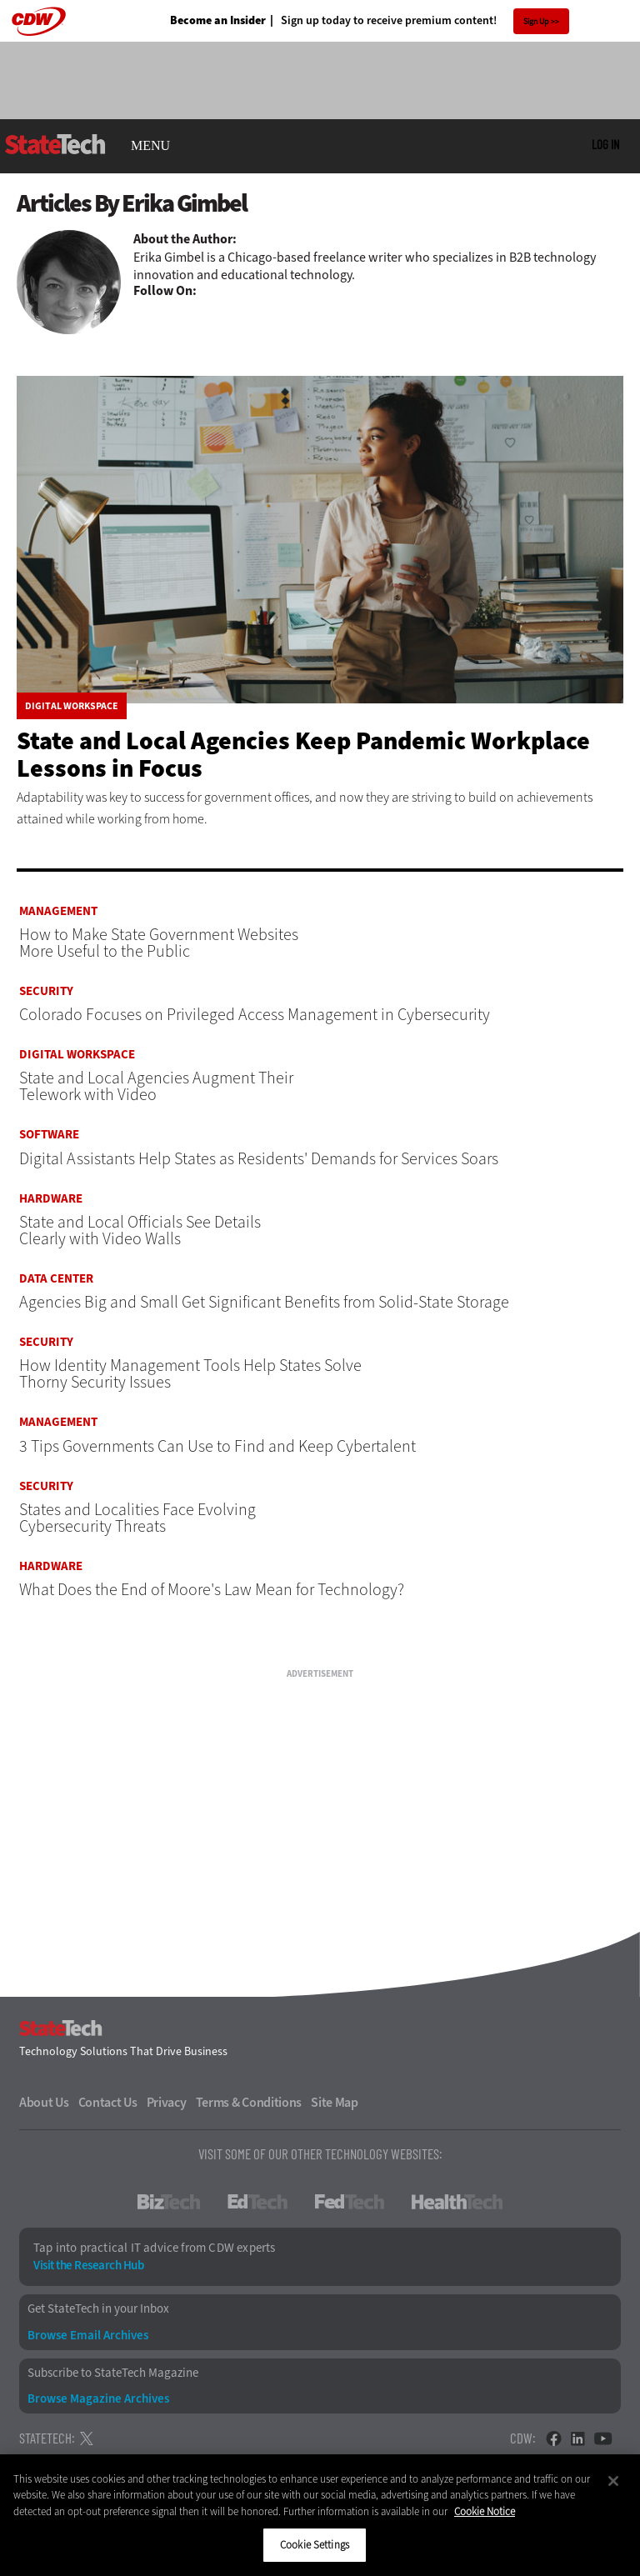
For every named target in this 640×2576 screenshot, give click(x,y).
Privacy (167, 2102)
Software (49, 1134)
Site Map (334, 2102)
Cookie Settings (314, 2545)
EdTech (258, 2201)
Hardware (50, 1199)
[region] (320, 2515)
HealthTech (457, 2201)
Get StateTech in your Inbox (98, 2309)
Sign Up (536, 21)
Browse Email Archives (88, 2335)
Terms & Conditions (249, 2102)
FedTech (349, 2201)
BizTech (169, 2201)
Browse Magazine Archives (98, 2399)
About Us (44, 2102)
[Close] (613, 2481)
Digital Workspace (71, 706)
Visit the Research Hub (88, 2265)
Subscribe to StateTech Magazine (113, 2373)
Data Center (56, 1279)
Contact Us (108, 2102)
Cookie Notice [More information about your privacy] (484, 2511)
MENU (150, 146)
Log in (605, 144)
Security (46, 991)
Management (58, 911)
